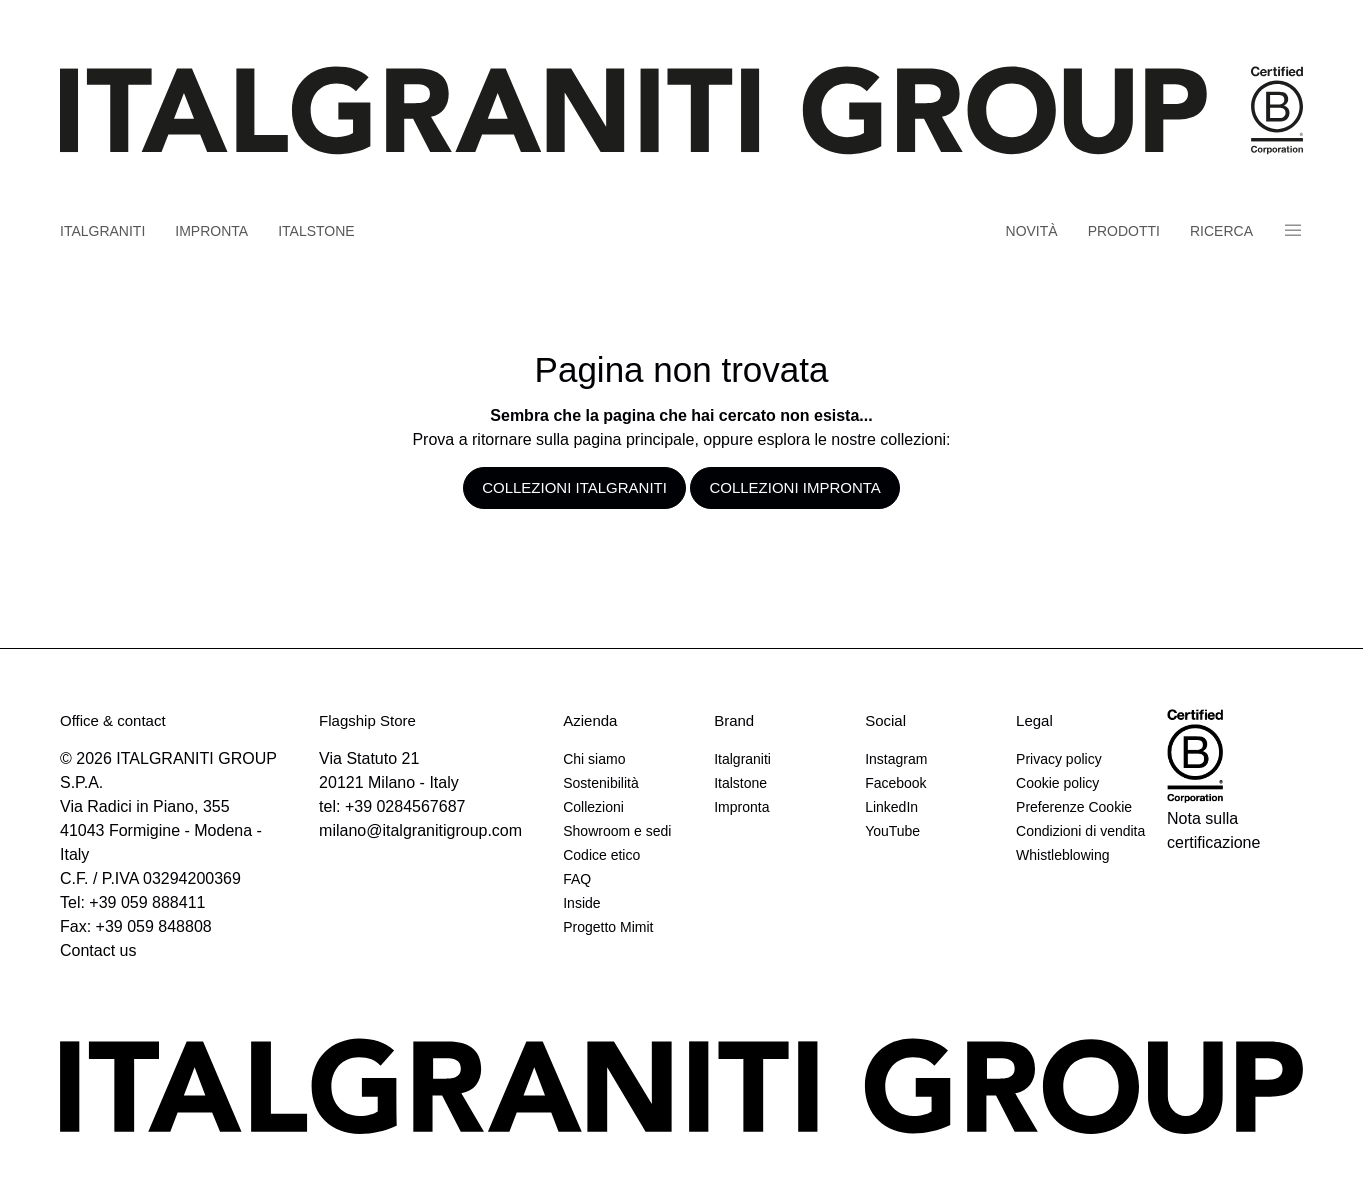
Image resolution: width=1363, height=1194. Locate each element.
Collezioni (593, 807)
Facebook (895, 783)
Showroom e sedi (617, 831)
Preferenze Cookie (1074, 807)
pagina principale (633, 439)
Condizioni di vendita (1080, 831)
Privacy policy (1059, 759)
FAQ (577, 879)
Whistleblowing (1062, 855)
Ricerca (1221, 231)
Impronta (211, 231)
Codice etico (601, 855)
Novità (1032, 231)
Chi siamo (594, 759)
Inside (581, 903)
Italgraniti (102, 231)
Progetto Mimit (608, 927)
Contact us (98, 950)
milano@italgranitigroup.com (420, 830)
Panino (1293, 230)
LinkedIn (891, 807)
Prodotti (1124, 231)
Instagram (896, 759)
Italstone (316, 231)
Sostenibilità (601, 783)
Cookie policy (1057, 783)
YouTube (892, 831)
